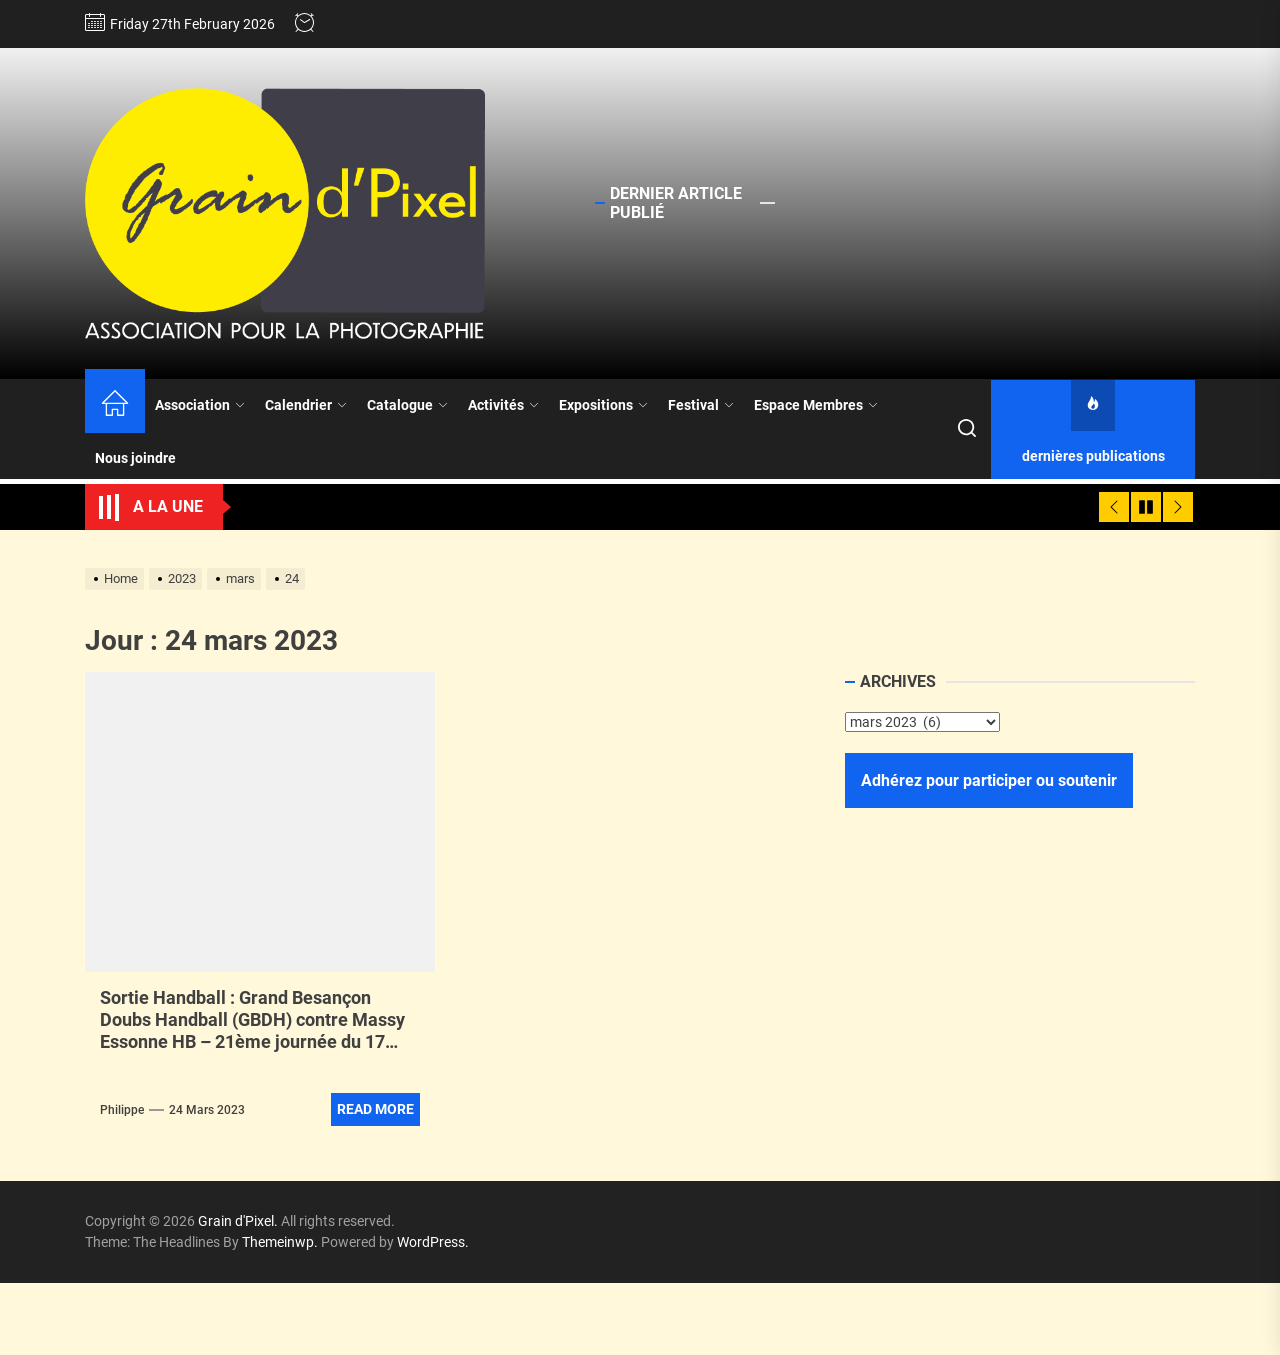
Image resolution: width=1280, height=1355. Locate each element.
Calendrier (306, 405)
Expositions (603, 405)
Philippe (122, 1110)
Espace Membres (816, 405)
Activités (503, 405)
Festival (701, 405)
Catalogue (407, 405)
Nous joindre (135, 458)
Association (200, 405)
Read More (375, 1109)
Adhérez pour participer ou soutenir (989, 780)
